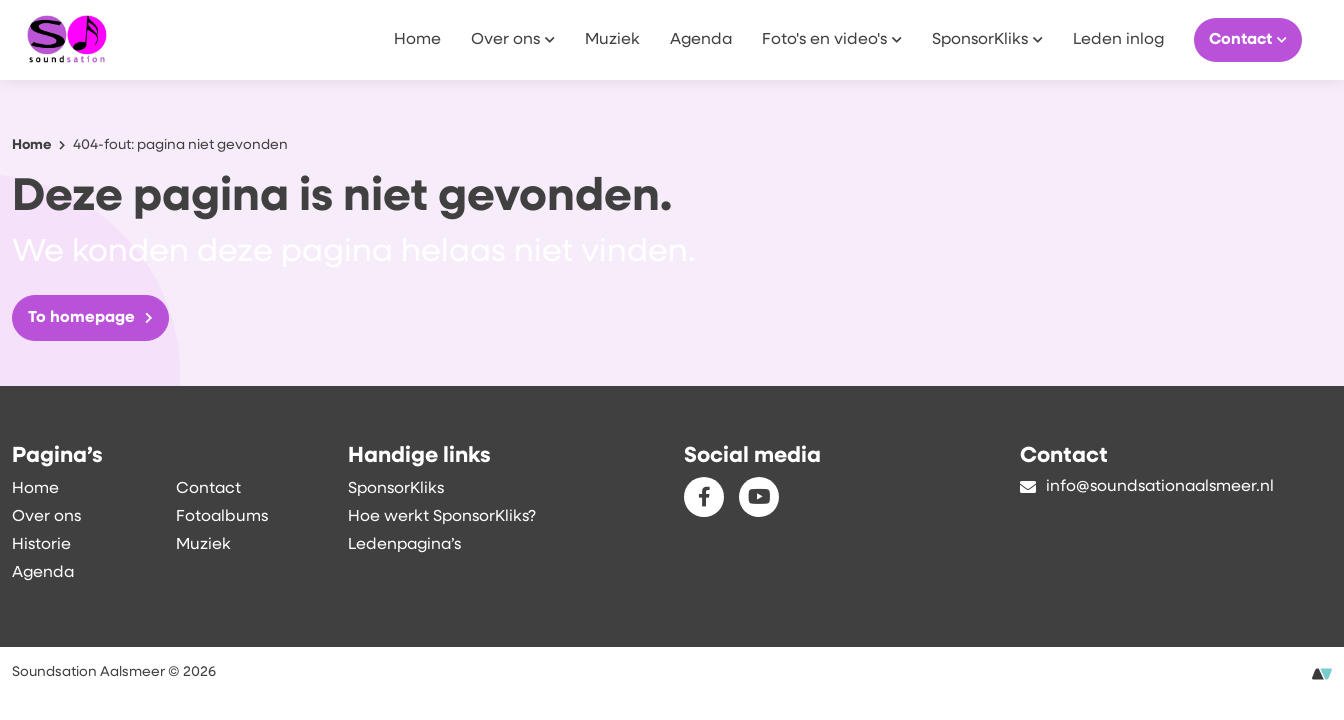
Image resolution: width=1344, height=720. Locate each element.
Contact (1248, 39)
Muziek (612, 40)
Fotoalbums (222, 517)
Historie (41, 545)
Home (417, 40)
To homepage (90, 318)
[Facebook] (704, 497)
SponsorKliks (987, 39)
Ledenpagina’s (404, 545)
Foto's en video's (832, 39)
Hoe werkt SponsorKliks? (442, 517)
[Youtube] (759, 497)
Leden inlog (1118, 40)
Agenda (701, 40)
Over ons (513, 39)
